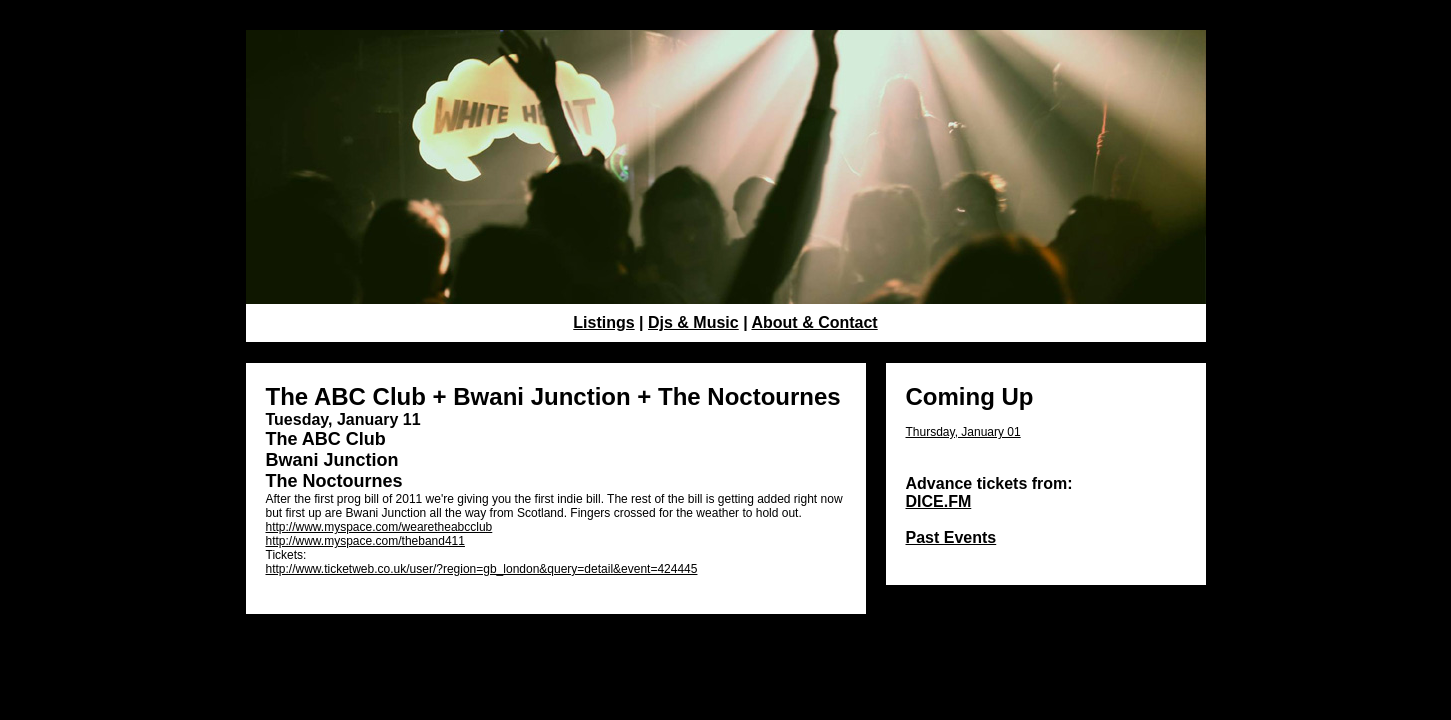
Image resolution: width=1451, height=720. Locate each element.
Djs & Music (693, 322)
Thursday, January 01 (963, 432)
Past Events (951, 537)
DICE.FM (939, 501)
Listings (603, 322)
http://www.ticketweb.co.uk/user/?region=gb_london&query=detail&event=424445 (482, 569)
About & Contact (814, 322)
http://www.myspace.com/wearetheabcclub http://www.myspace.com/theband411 (379, 534)
